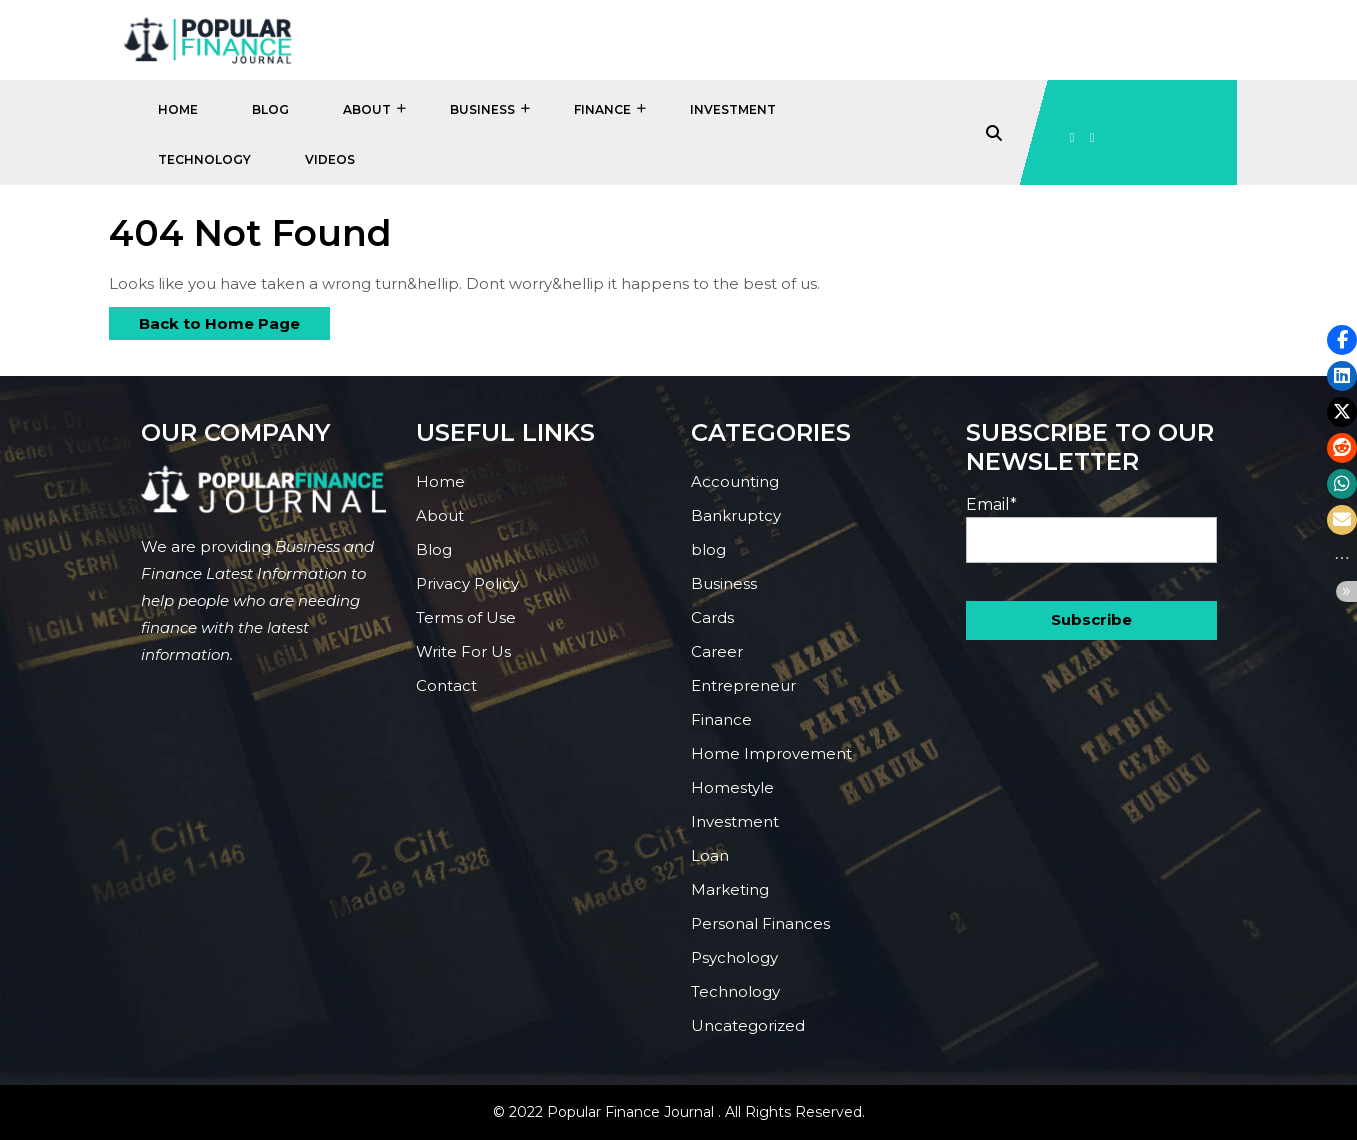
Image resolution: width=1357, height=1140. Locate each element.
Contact (446, 685)
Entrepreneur (743, 685)
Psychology (734, 957)
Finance (602, 109)
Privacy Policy (467, 583)
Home (178, 109)
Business (482, 109)
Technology (204, 159)
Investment (733, 109)
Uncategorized (748, 1025)
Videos (330, 159)
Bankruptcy (736, 515)
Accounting (735, 481)
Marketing (730, 889)
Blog (270, 109)
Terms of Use (466, 617)
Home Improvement (771, 753)
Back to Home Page (204, 320)
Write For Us (463, 651)
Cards (712, 617)
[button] (1342, 340)
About (367, 109)
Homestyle (732, 787)
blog (708, 549)
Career (717, 651)
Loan (710, 855)
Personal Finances (760, 923)
